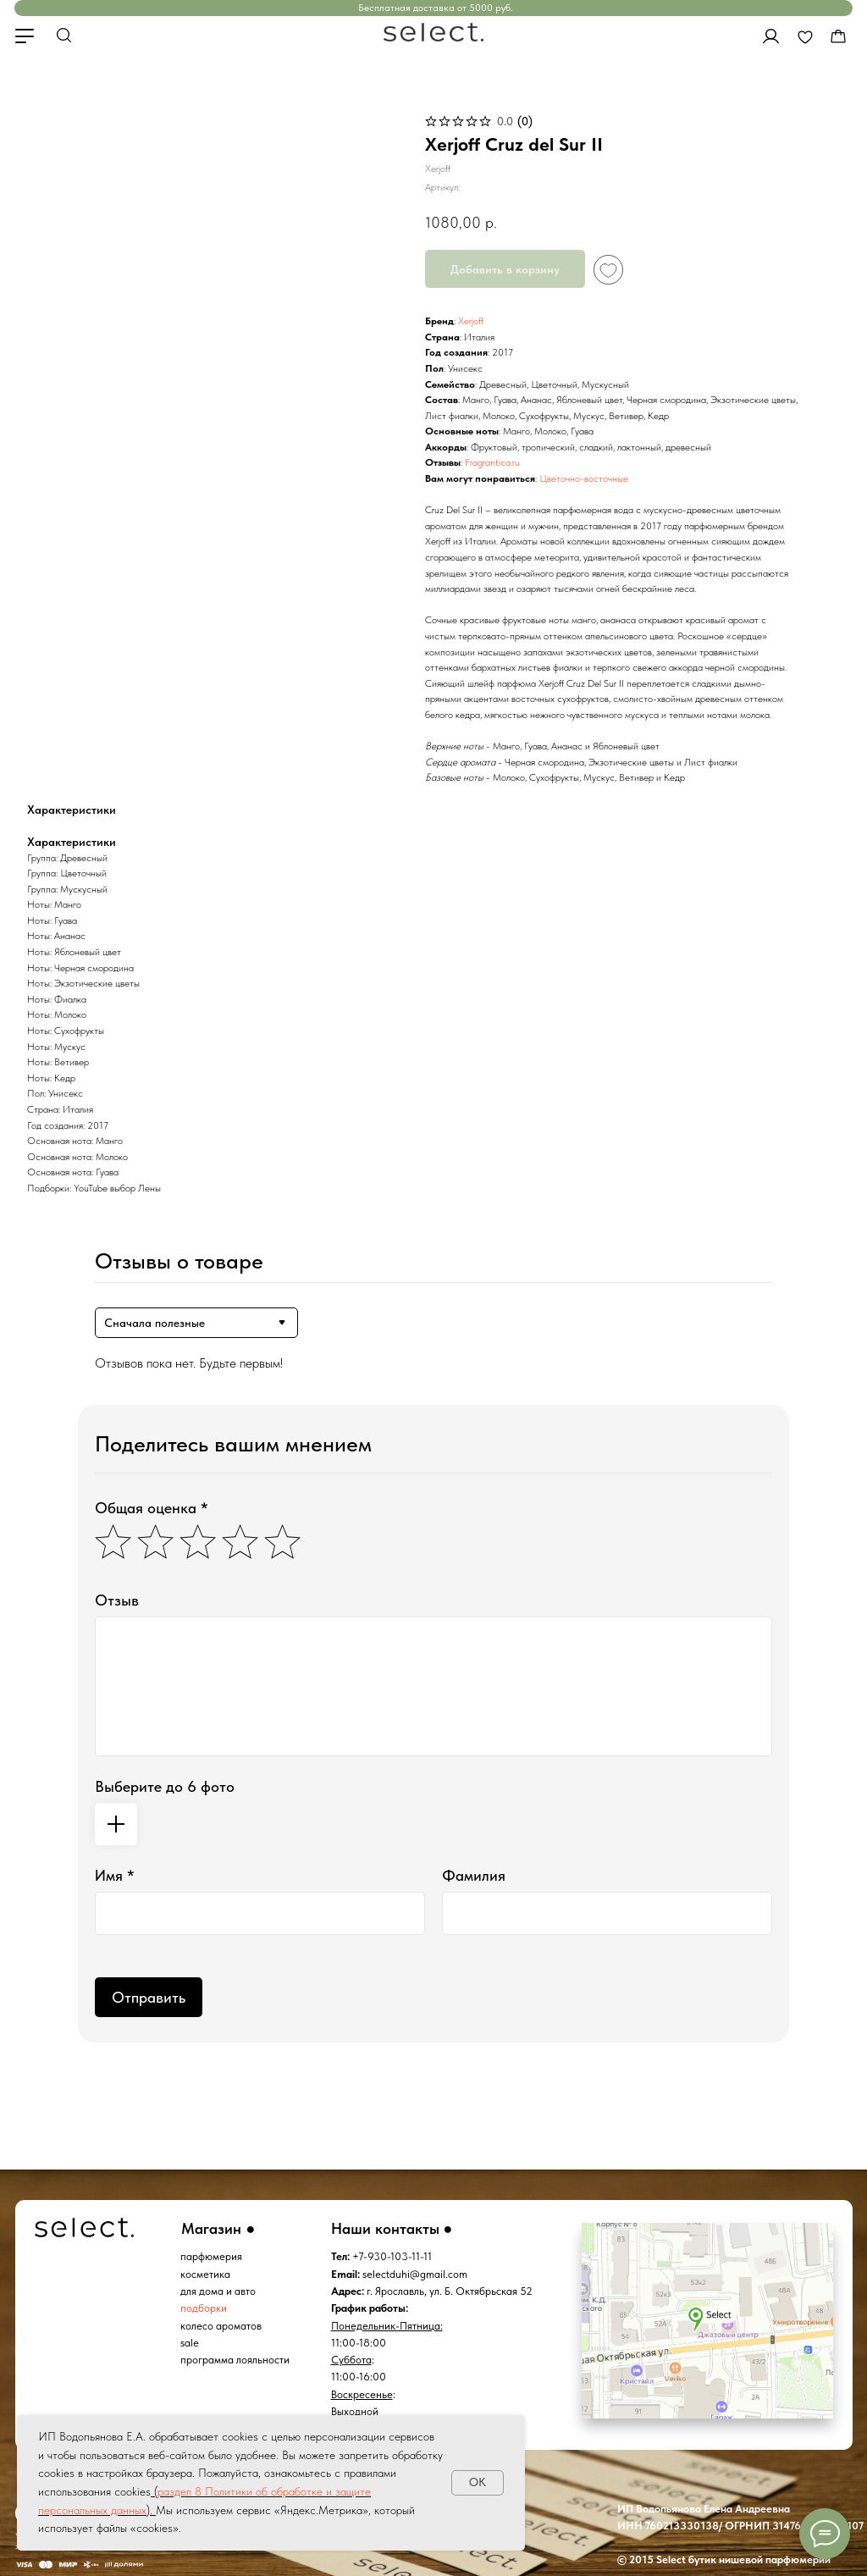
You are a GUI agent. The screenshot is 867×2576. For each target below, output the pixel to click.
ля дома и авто (221, 2291)
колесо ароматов (221, 2325)
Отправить (148, 1997)
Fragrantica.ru (492, 462)
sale (189, 2342)
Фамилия (473, 1875)
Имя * (115, 1875)
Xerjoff (470, 321)
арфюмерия (214, 2256)
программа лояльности (235, 2359)
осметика (207, 2274)
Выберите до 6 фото (165, 1786)
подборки (203, 2308)
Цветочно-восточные (583, 478)
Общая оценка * (151, 1508)
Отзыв (117, 1600)
